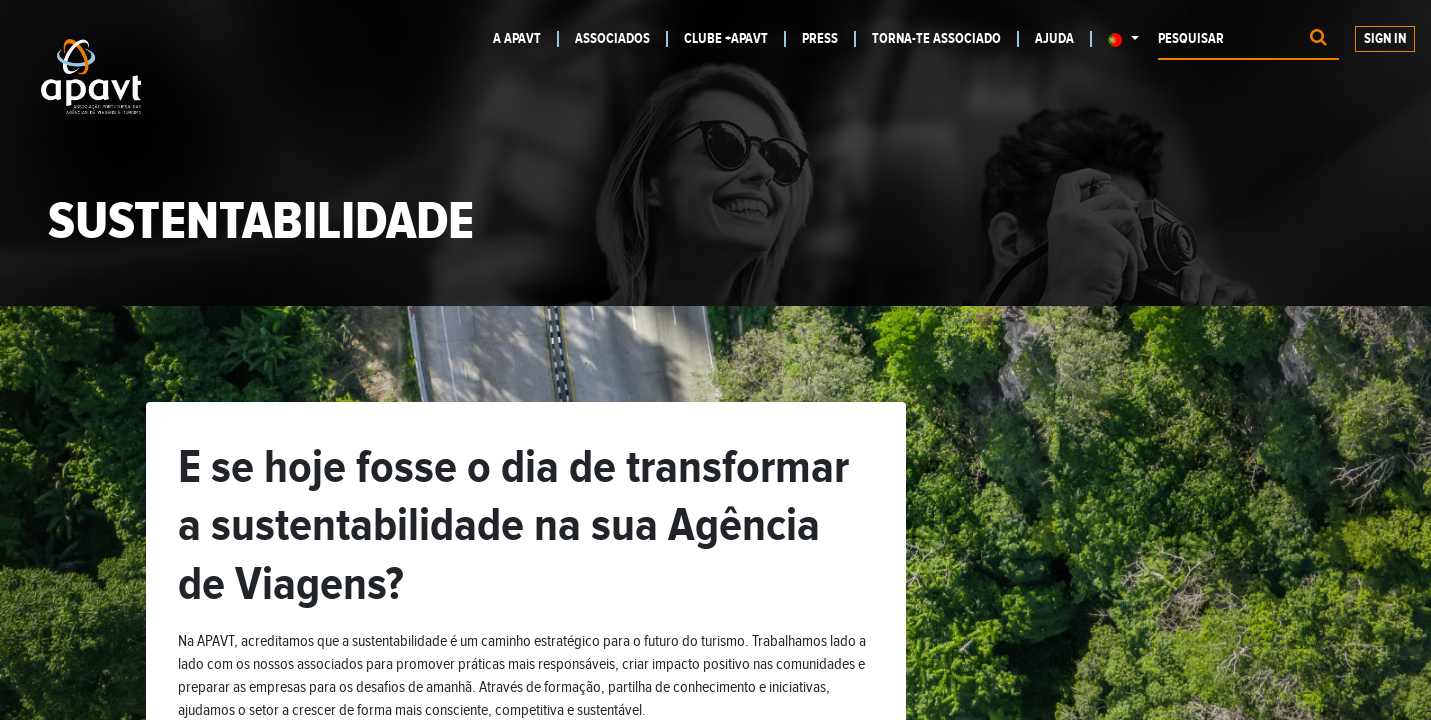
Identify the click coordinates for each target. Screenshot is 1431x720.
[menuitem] (522, 39)
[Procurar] (1318, 39)
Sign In (1385, 39)
